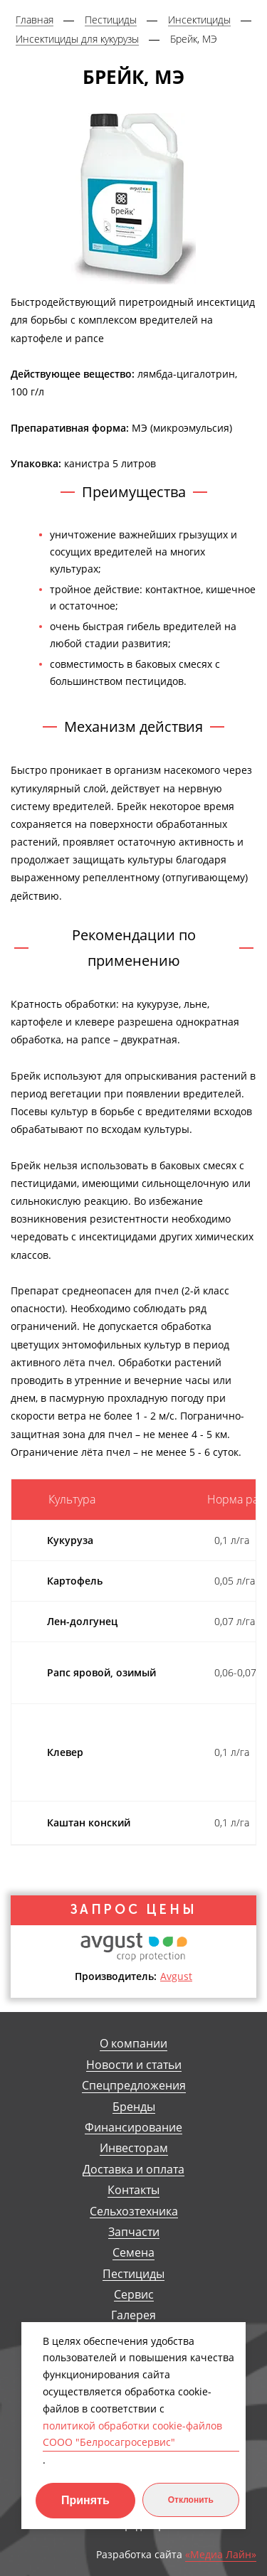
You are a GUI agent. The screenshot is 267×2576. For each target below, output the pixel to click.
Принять (85, 2500)
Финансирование (133, 2127)
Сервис (134, 2294)
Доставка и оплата (133, 2169)
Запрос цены (133, 1909)
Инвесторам (134, 2148)
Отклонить (191, 2500)
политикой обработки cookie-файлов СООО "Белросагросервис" (132, 2434)
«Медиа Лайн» (220, 2555)
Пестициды (133, 2274)
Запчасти (133, 2232)
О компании (133, 2043)
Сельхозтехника (134, 2211)
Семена (133, 2253)
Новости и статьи (134, 2065)
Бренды (133, 2107)
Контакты (133, 2190)
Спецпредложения (134, 2085)
